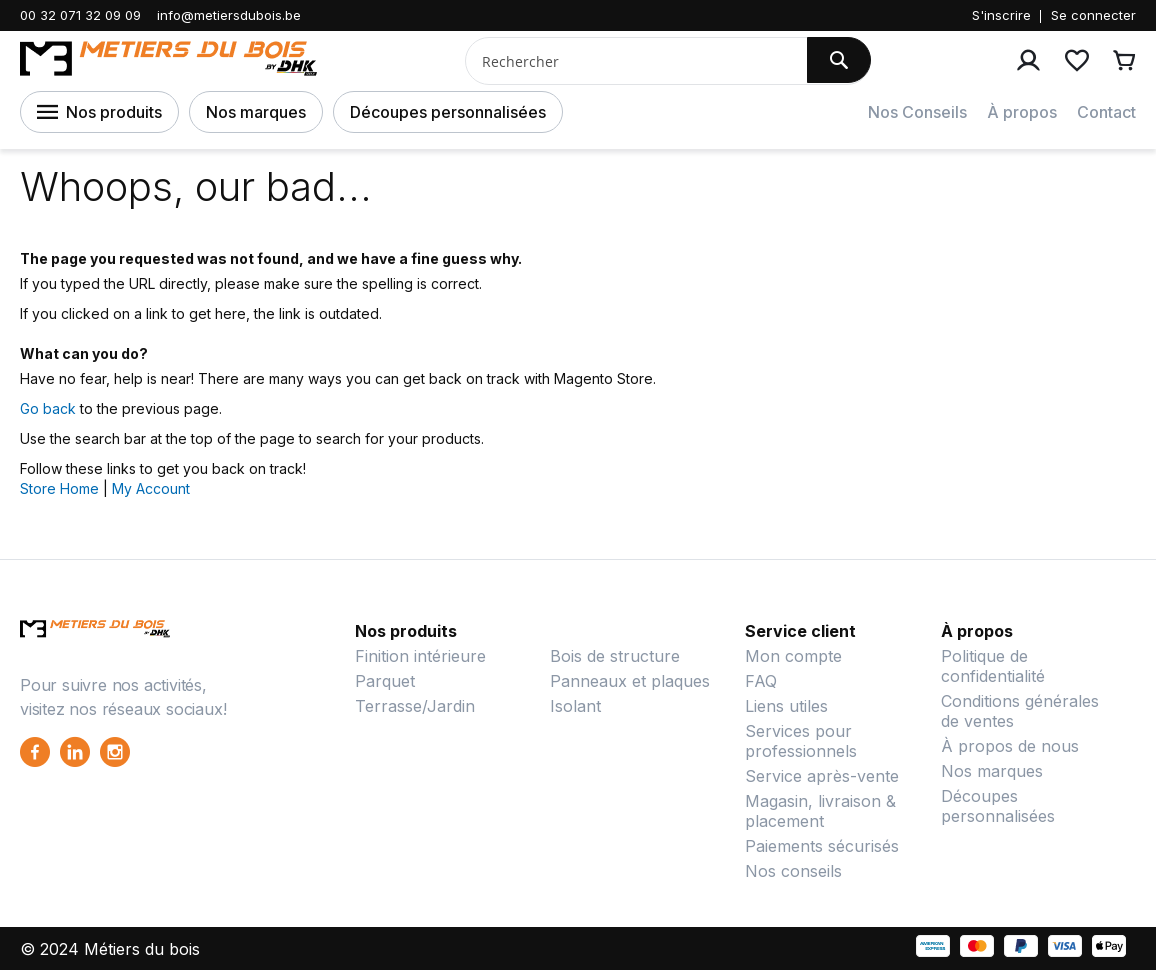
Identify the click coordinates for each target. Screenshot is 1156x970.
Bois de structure (615, 656)
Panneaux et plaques (630, 681)
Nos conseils (793, 871)
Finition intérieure (420, 656)
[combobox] (628, 61)
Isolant (575, 706)
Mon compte (793, 656)
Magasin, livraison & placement (820, 811)
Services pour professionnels (801, 741)
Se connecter (1093, 15)
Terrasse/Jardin (415, 706)
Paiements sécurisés (822, 846)
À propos (1022, 112)
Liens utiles (786, 706)
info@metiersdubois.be (229, 15)
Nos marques (256, 112)
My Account (151, 488)
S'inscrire (1001, 15)
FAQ (761, 681)
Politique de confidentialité (993, 666)
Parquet (385, 681)
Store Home (59, 488)
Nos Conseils (917, 112)
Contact (1106, 112)
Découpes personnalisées (448, 112)
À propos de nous (1010, 746)
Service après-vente (822, 776)
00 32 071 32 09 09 (80, 15)
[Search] (839, 60)
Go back (48, 408)
